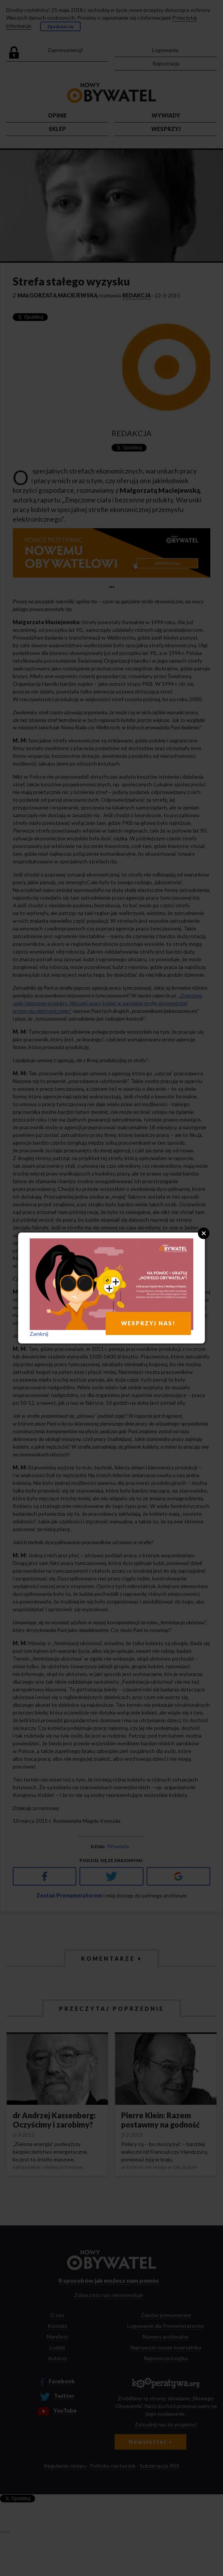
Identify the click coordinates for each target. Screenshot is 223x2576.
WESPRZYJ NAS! (148, 1323)
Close (203, 1233)
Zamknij (39, 1333)
